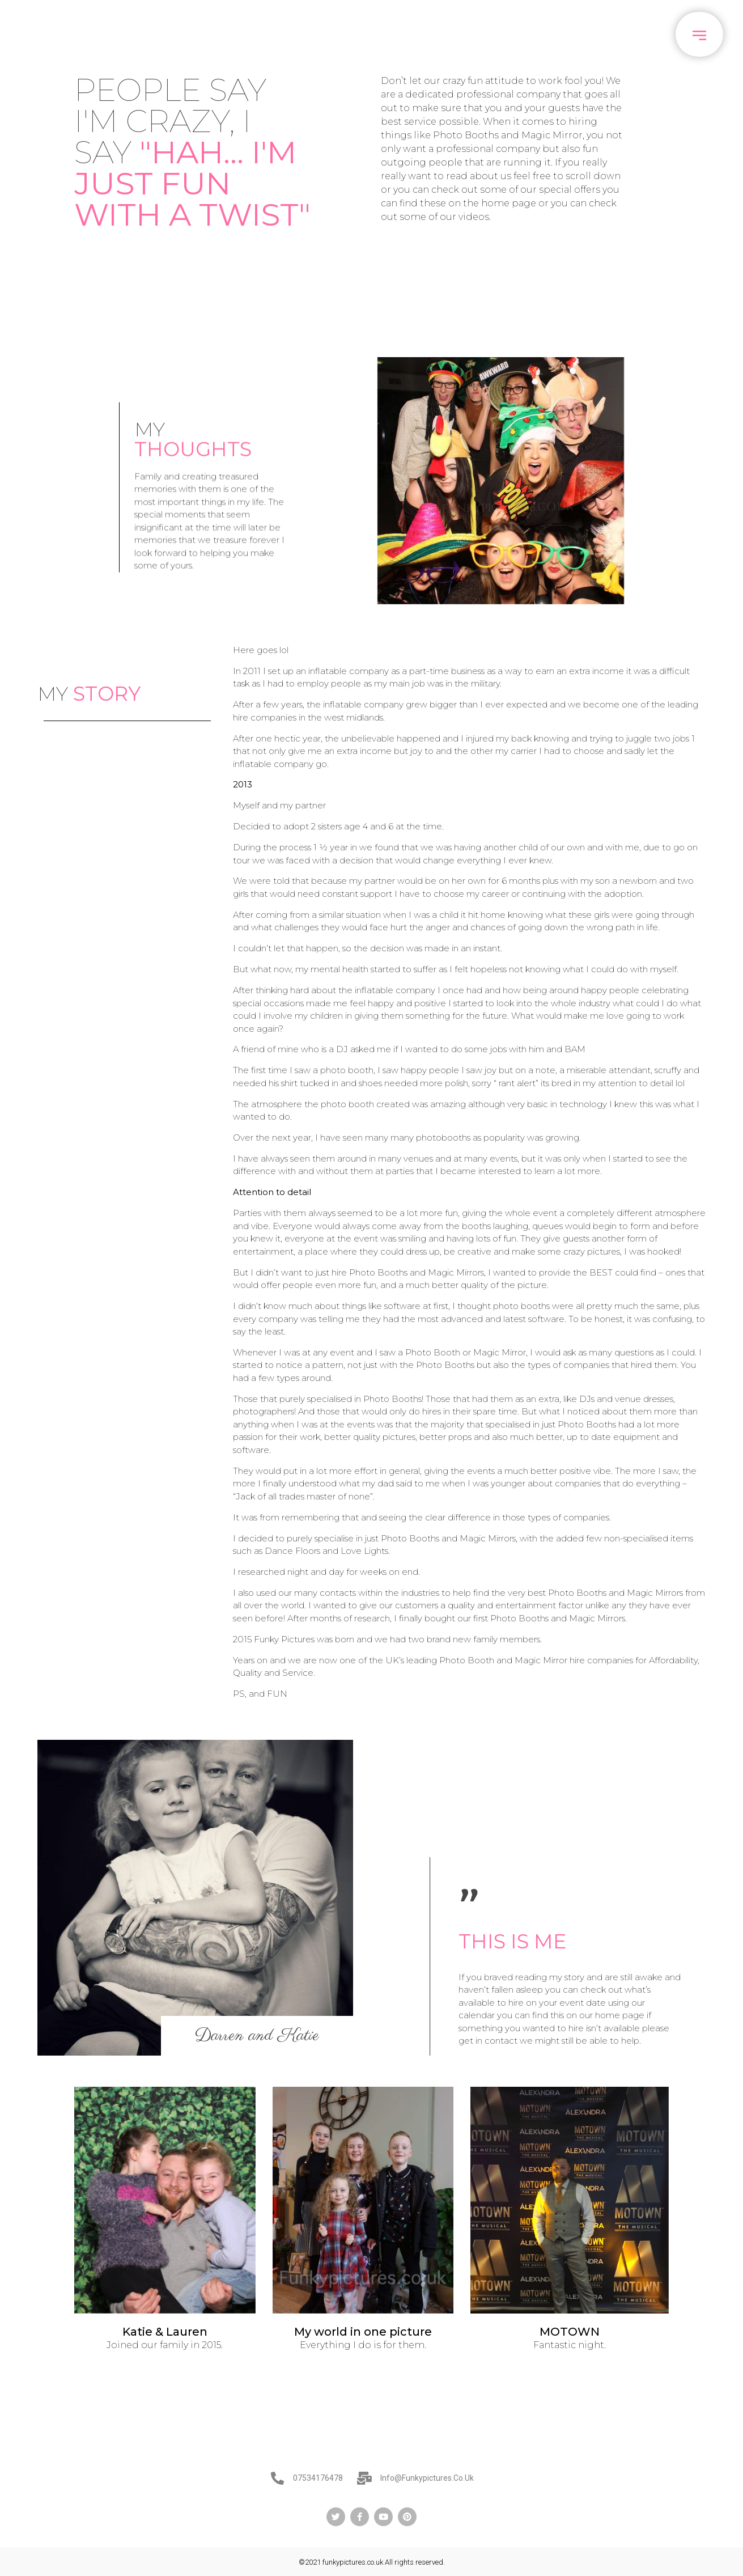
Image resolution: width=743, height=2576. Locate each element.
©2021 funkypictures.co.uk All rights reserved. (372, 2562)
